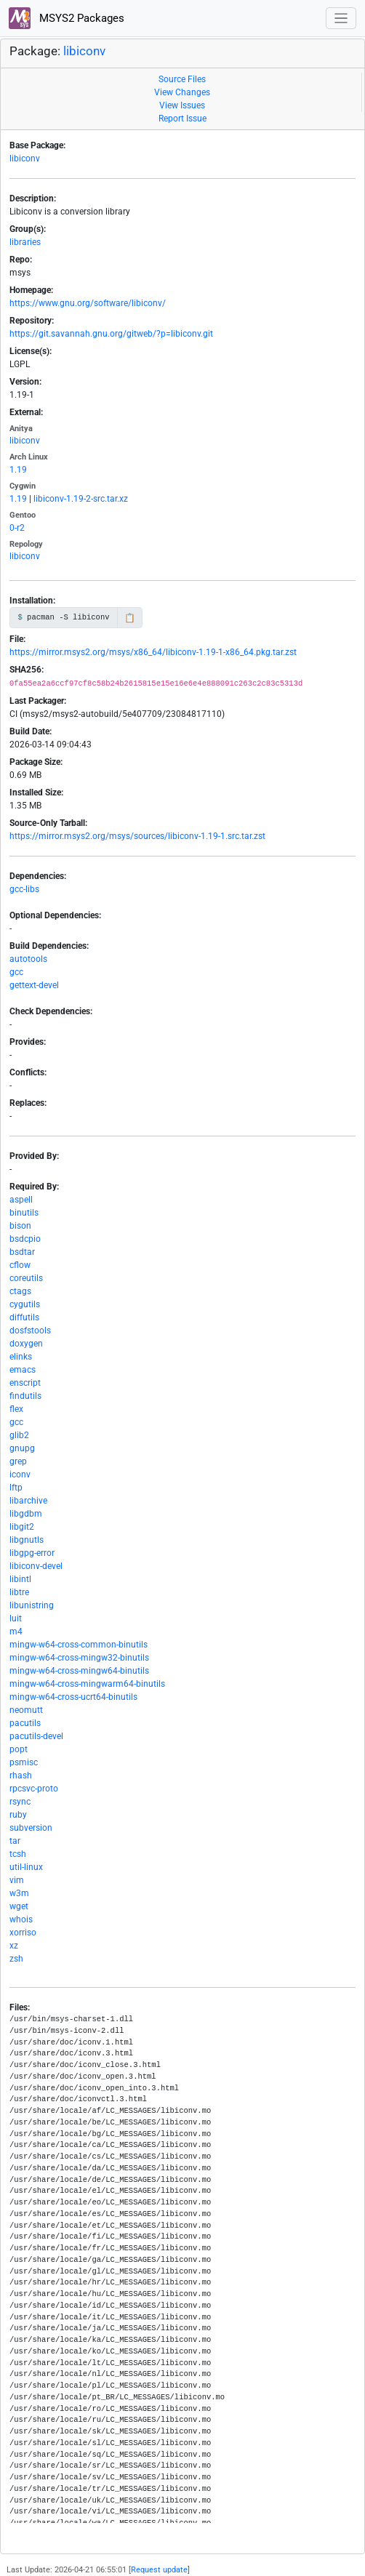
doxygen (26, 1344)
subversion (30, 1828)
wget (18, 1906)
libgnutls (26, 1540)
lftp (16, 1487)
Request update (159, 2570)
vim (16, 1880)
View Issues (182, 105)
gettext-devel (34, 985)
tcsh (17, 1854)
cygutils (24, 1304)
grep (18, 1461)
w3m (19, 1893)
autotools (28, 959)
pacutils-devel (36, 1736)
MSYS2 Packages (66, 18)
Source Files (182, 79)
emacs (22, 1370)
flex (16, 1409)
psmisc (23, 1762)
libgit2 (21, 1527)
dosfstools (30, 1330)
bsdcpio (25, 1239)
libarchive (28, 1501)
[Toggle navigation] (341, 18)
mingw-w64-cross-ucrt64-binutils (73, 1697)
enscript (25, 1383)
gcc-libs (24, 889)
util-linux (26, 1867)
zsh (16, 1959)
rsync (20, 1802)
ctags (20, 1291)
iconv (20, 1474)
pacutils (25, 1723)
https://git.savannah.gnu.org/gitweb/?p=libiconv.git (111, 334)
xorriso (22, 1932)
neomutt (26, 1710)
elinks (20, 1357)
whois (21, 1919)
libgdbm (25, 1514)
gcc (16, 972)
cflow (20, 1265)
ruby (18, 1815)
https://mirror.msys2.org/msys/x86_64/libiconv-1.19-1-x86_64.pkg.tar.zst (153, 652)
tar (14, 1841)
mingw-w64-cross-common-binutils (78, 1645)
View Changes (182, 92)
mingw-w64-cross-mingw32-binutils (79, 1658)
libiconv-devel (36, 1566)
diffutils (24, 1317)
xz (13, 1946)
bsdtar (22, 1252)
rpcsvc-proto (33, 1788)
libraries (25, 242)
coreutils (26, 1278)
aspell (21, 1200)
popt (18, 1749)
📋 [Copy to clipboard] (129, 618)
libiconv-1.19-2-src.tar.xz (80, 499)
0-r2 (17, 528)
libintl (20, 1579)
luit (15, 1618)
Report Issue (182, 118)
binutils (24, 1213)
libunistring (31, 1605)
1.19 (18, 470)
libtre (19, 1592)
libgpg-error (32, 1553)
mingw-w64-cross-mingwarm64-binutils (87, 1684)
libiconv (84, 51)
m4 (16, 1631)
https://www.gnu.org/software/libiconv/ (87, 303)
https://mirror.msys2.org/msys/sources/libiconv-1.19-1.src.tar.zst (137, 836)
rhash (20, 1775)
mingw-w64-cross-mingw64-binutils (79, 1671)
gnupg (22, 1448)
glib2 (19, 1435)
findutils (25, 1396)
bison (20, 1226)
